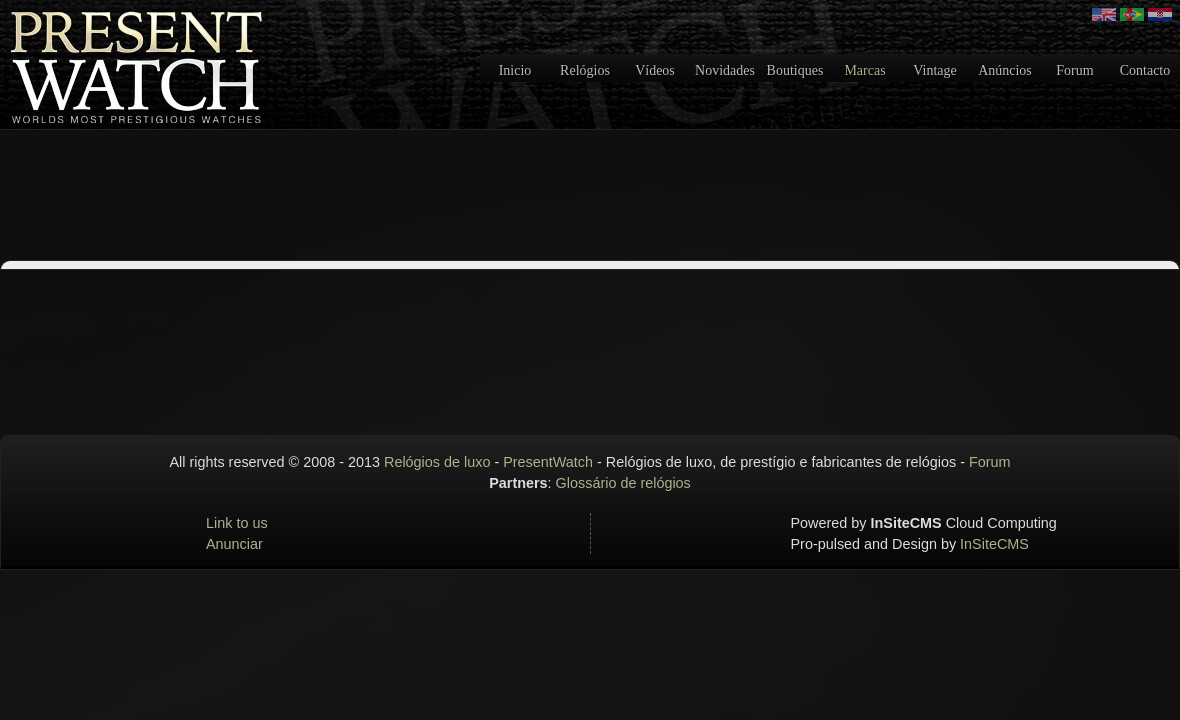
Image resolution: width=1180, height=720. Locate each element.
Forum (1074, 70)
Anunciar (234, 544)
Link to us (237, 523)
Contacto (1145, 70)
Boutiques (795, 70)
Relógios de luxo (437, 462)
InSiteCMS (994, 544)
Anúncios (1005, 70)
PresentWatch (548, 462)
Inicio (515, 70)
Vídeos (655, 70)
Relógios (585, 70)
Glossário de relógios (623, 483)
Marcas (864, 70)
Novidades (725, 70)
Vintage (934, 70)
